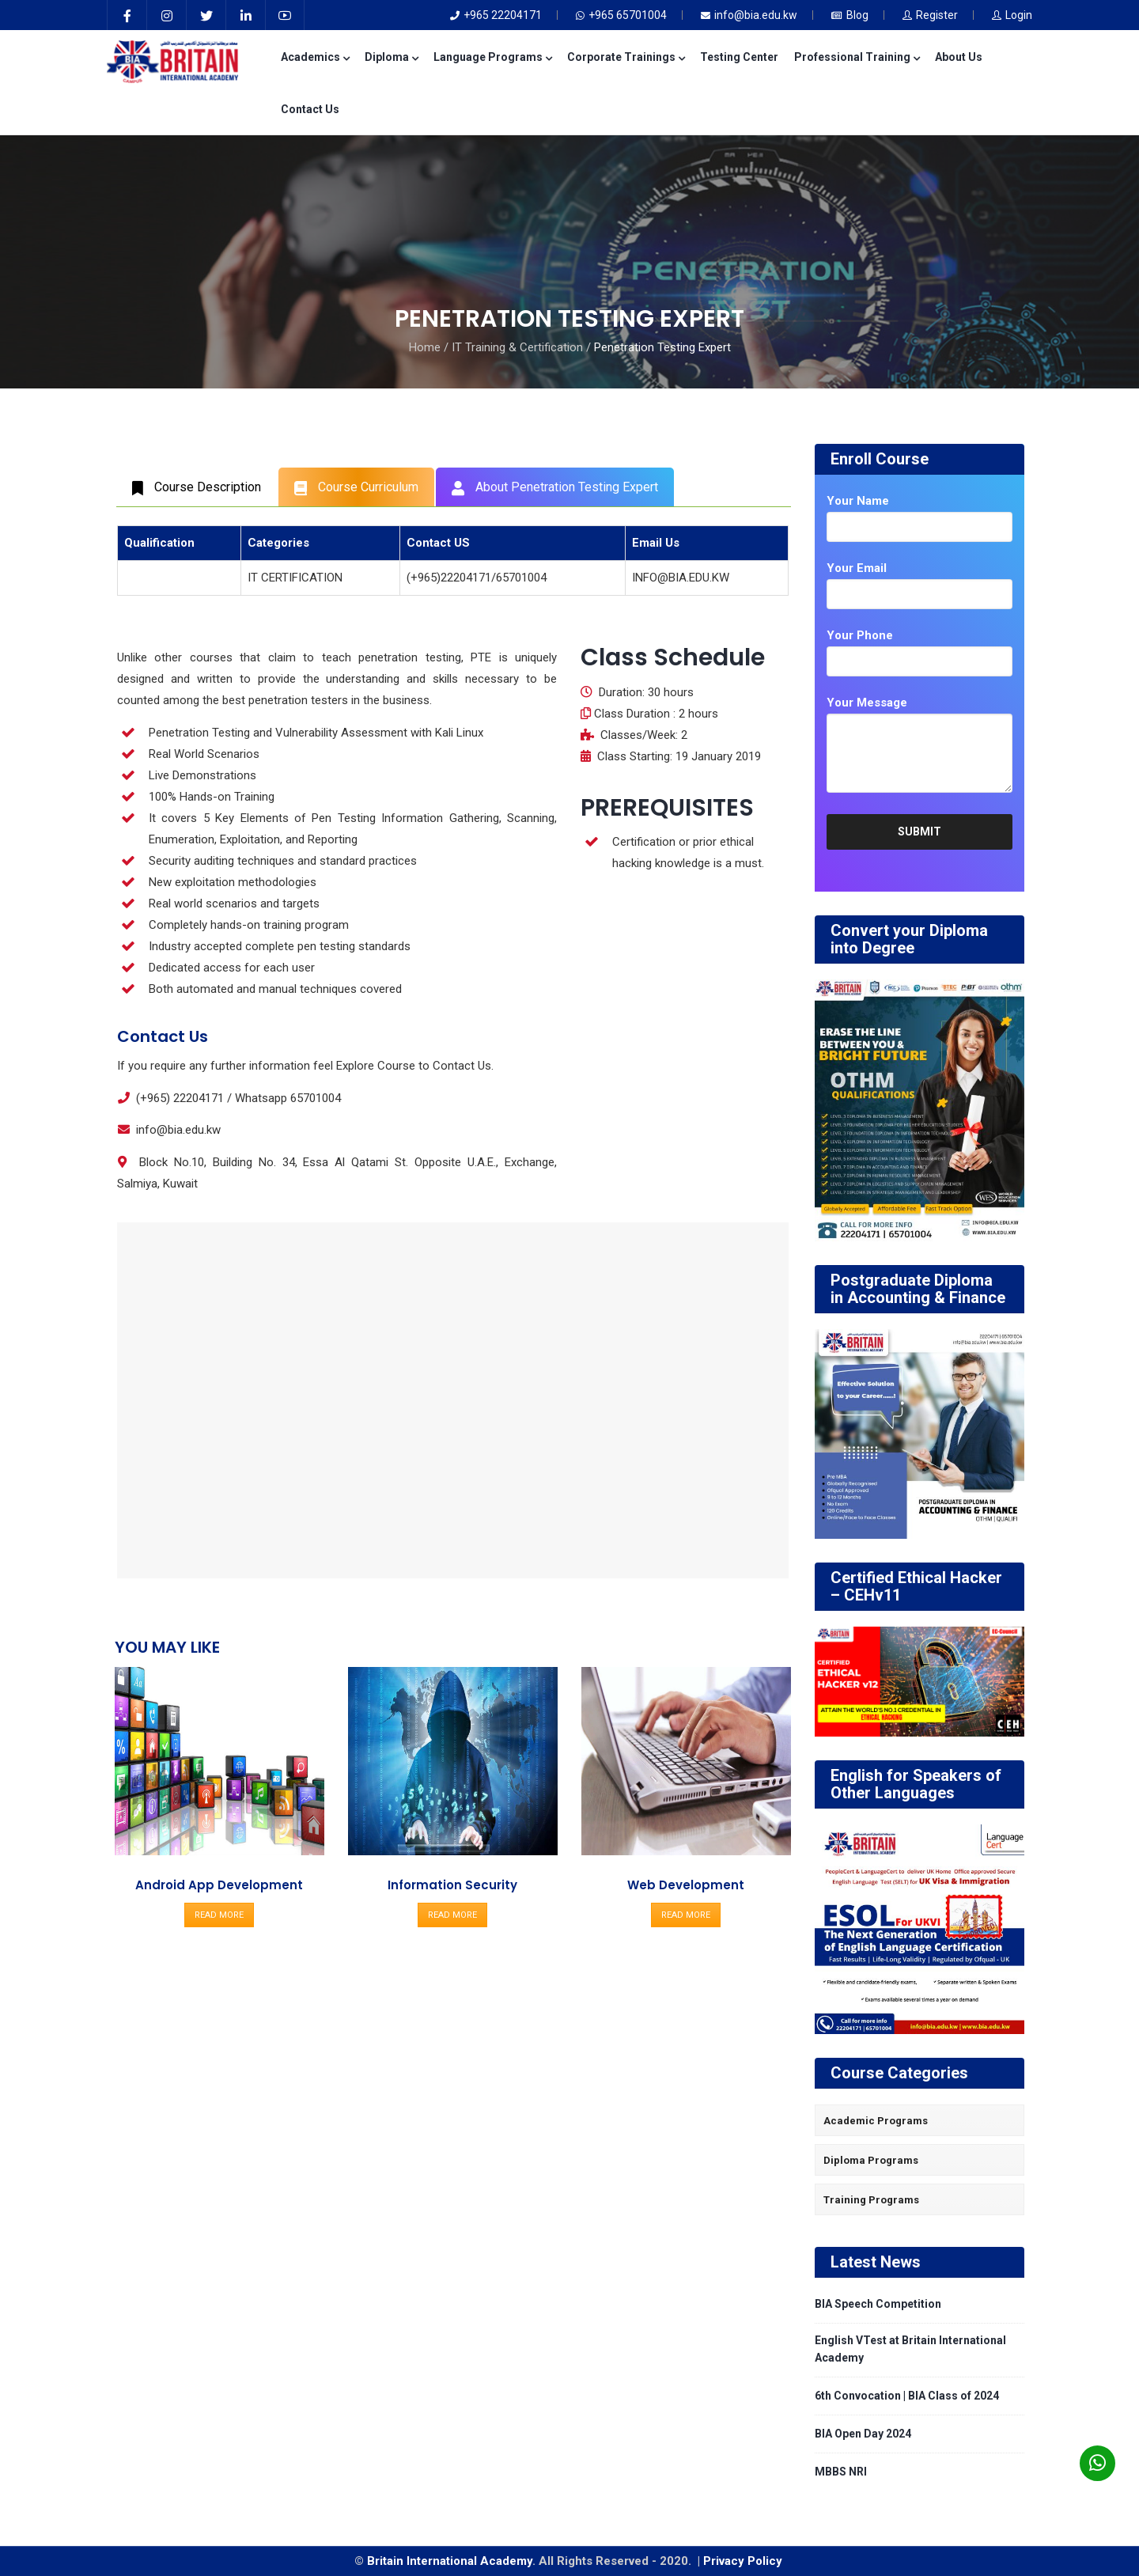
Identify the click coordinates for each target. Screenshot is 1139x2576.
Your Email (857, 568)
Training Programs (871, 2200)
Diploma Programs (870, 2160)
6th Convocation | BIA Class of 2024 (907, 2395)
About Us (958, 57)
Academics (315, 57)
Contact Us (310, 109)
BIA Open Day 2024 (863, 2433)
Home (425, 347)
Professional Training (856, 57)
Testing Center (739, 57)
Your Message (867, 702)
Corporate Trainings (625, 57)
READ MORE (219, 1915)
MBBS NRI (841, 2471)
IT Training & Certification (517, 347)
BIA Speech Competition (878, 2304)
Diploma (391, 57)
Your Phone (860, 635)
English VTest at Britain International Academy (910, 2349)
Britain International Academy (449, 2561)
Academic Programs (875, 2121)
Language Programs (492, 57)
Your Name (858, 501)
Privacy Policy (744, 2561)
